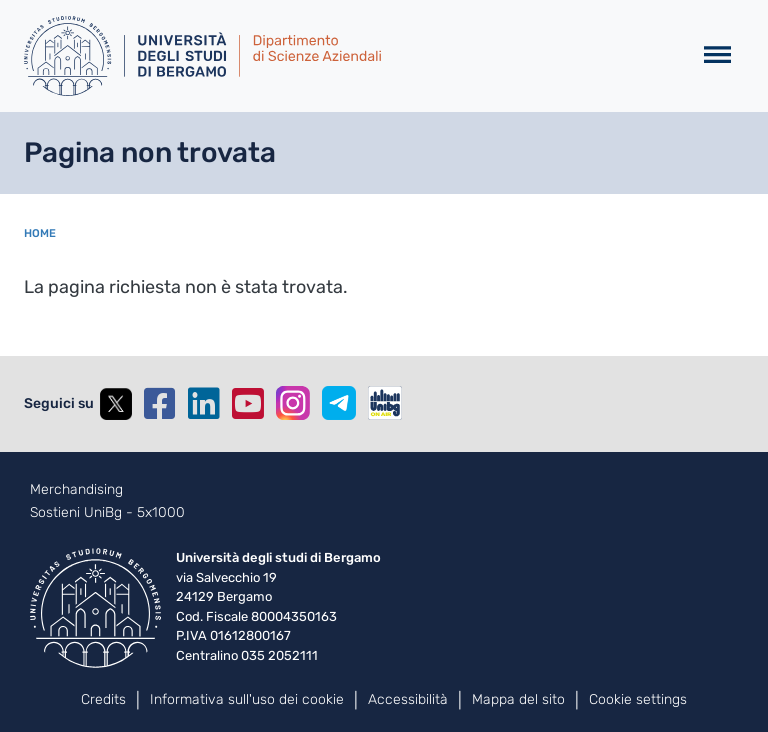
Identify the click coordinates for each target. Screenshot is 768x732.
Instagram (293, 403)
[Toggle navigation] (717, 55)
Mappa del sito (518, 699)
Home (40, 233)
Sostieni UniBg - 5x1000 (107, 513)
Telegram (339, 403)
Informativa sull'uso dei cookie (247, 699)
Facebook (160, 404)
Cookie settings (638, 699)
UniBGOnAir (385, 403)
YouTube (248, 404)
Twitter (116, 404)
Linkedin (204, 404)
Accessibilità (408, 699)
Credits (103, 699)
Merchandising (76, 490)
